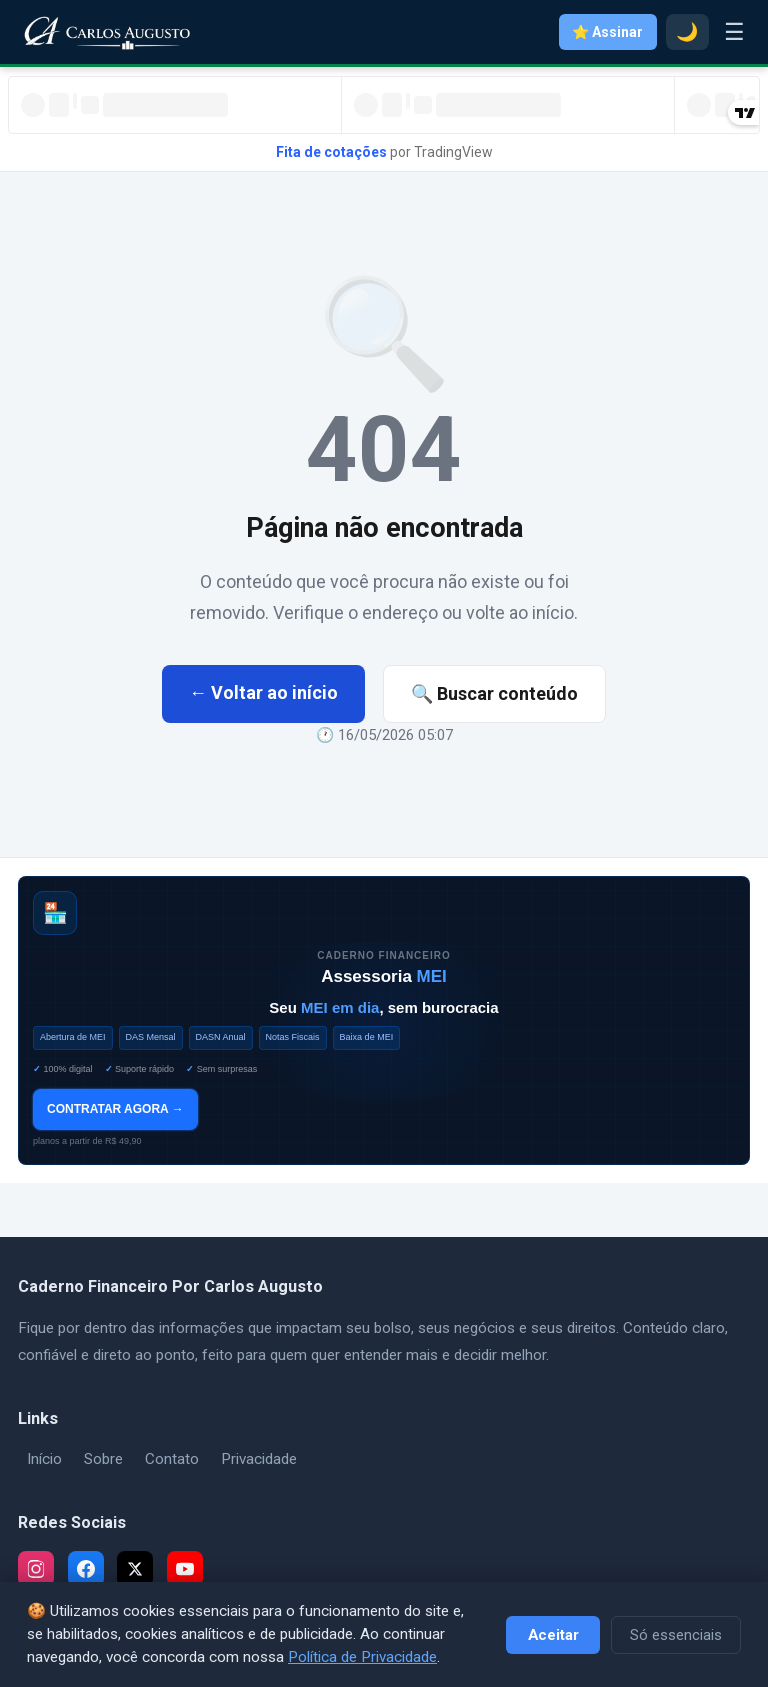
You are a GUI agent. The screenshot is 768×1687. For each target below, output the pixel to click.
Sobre (103, 1459)
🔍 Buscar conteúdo (494, 693)
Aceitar (553, 1635)
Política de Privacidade (362, 1657)
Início (44, 1459)
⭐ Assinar (607, 32)
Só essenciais (676, 1635)
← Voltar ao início (263, 692)
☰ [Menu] (734, 32)
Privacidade (259, 1459)
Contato (172, 1459)
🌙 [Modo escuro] (687, 32)
